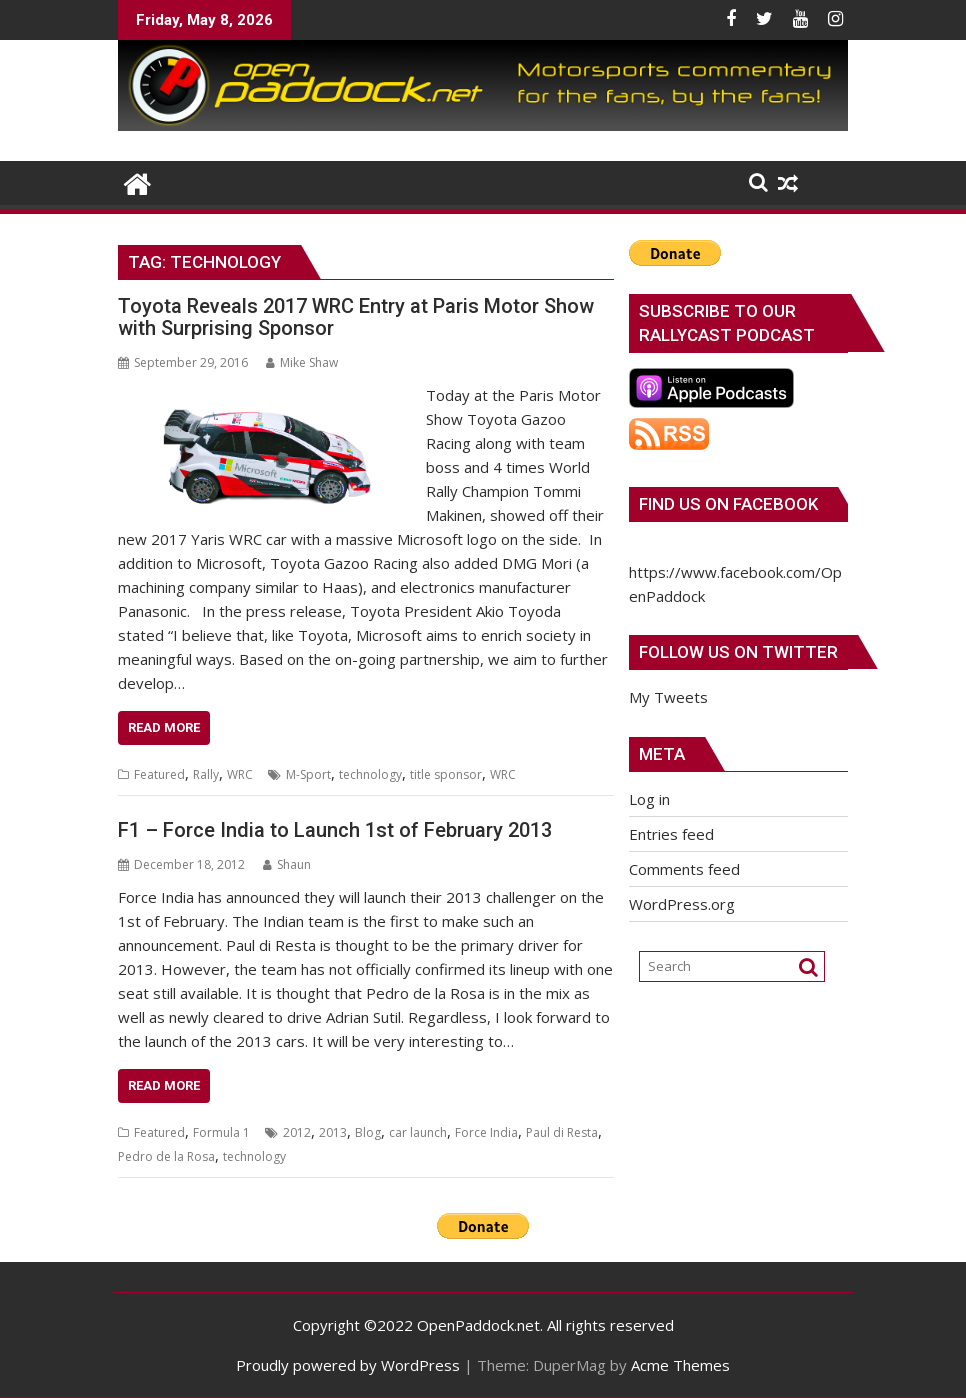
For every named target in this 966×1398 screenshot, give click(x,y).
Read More (164, 727)
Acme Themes (680, 1365)
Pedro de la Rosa (166, 1156)
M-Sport (308, 774)
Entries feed (671, 834)
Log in (649, 799)
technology (370, 774)
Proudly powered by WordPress (348, 1365)
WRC (240, 774)
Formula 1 (221, 1132)
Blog (368, 1132)
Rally (206, 774)
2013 (333, 1132)
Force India (486, 1132)
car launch (418, 1132)
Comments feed (684, 869)
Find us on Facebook (728, 504)
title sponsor (446, 774)
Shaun (287, 864)
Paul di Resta (562, 1132)
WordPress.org (682, 904)
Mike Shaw (302, 362)
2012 (297, 1132)
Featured (159, 774)
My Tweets (668, 697)
